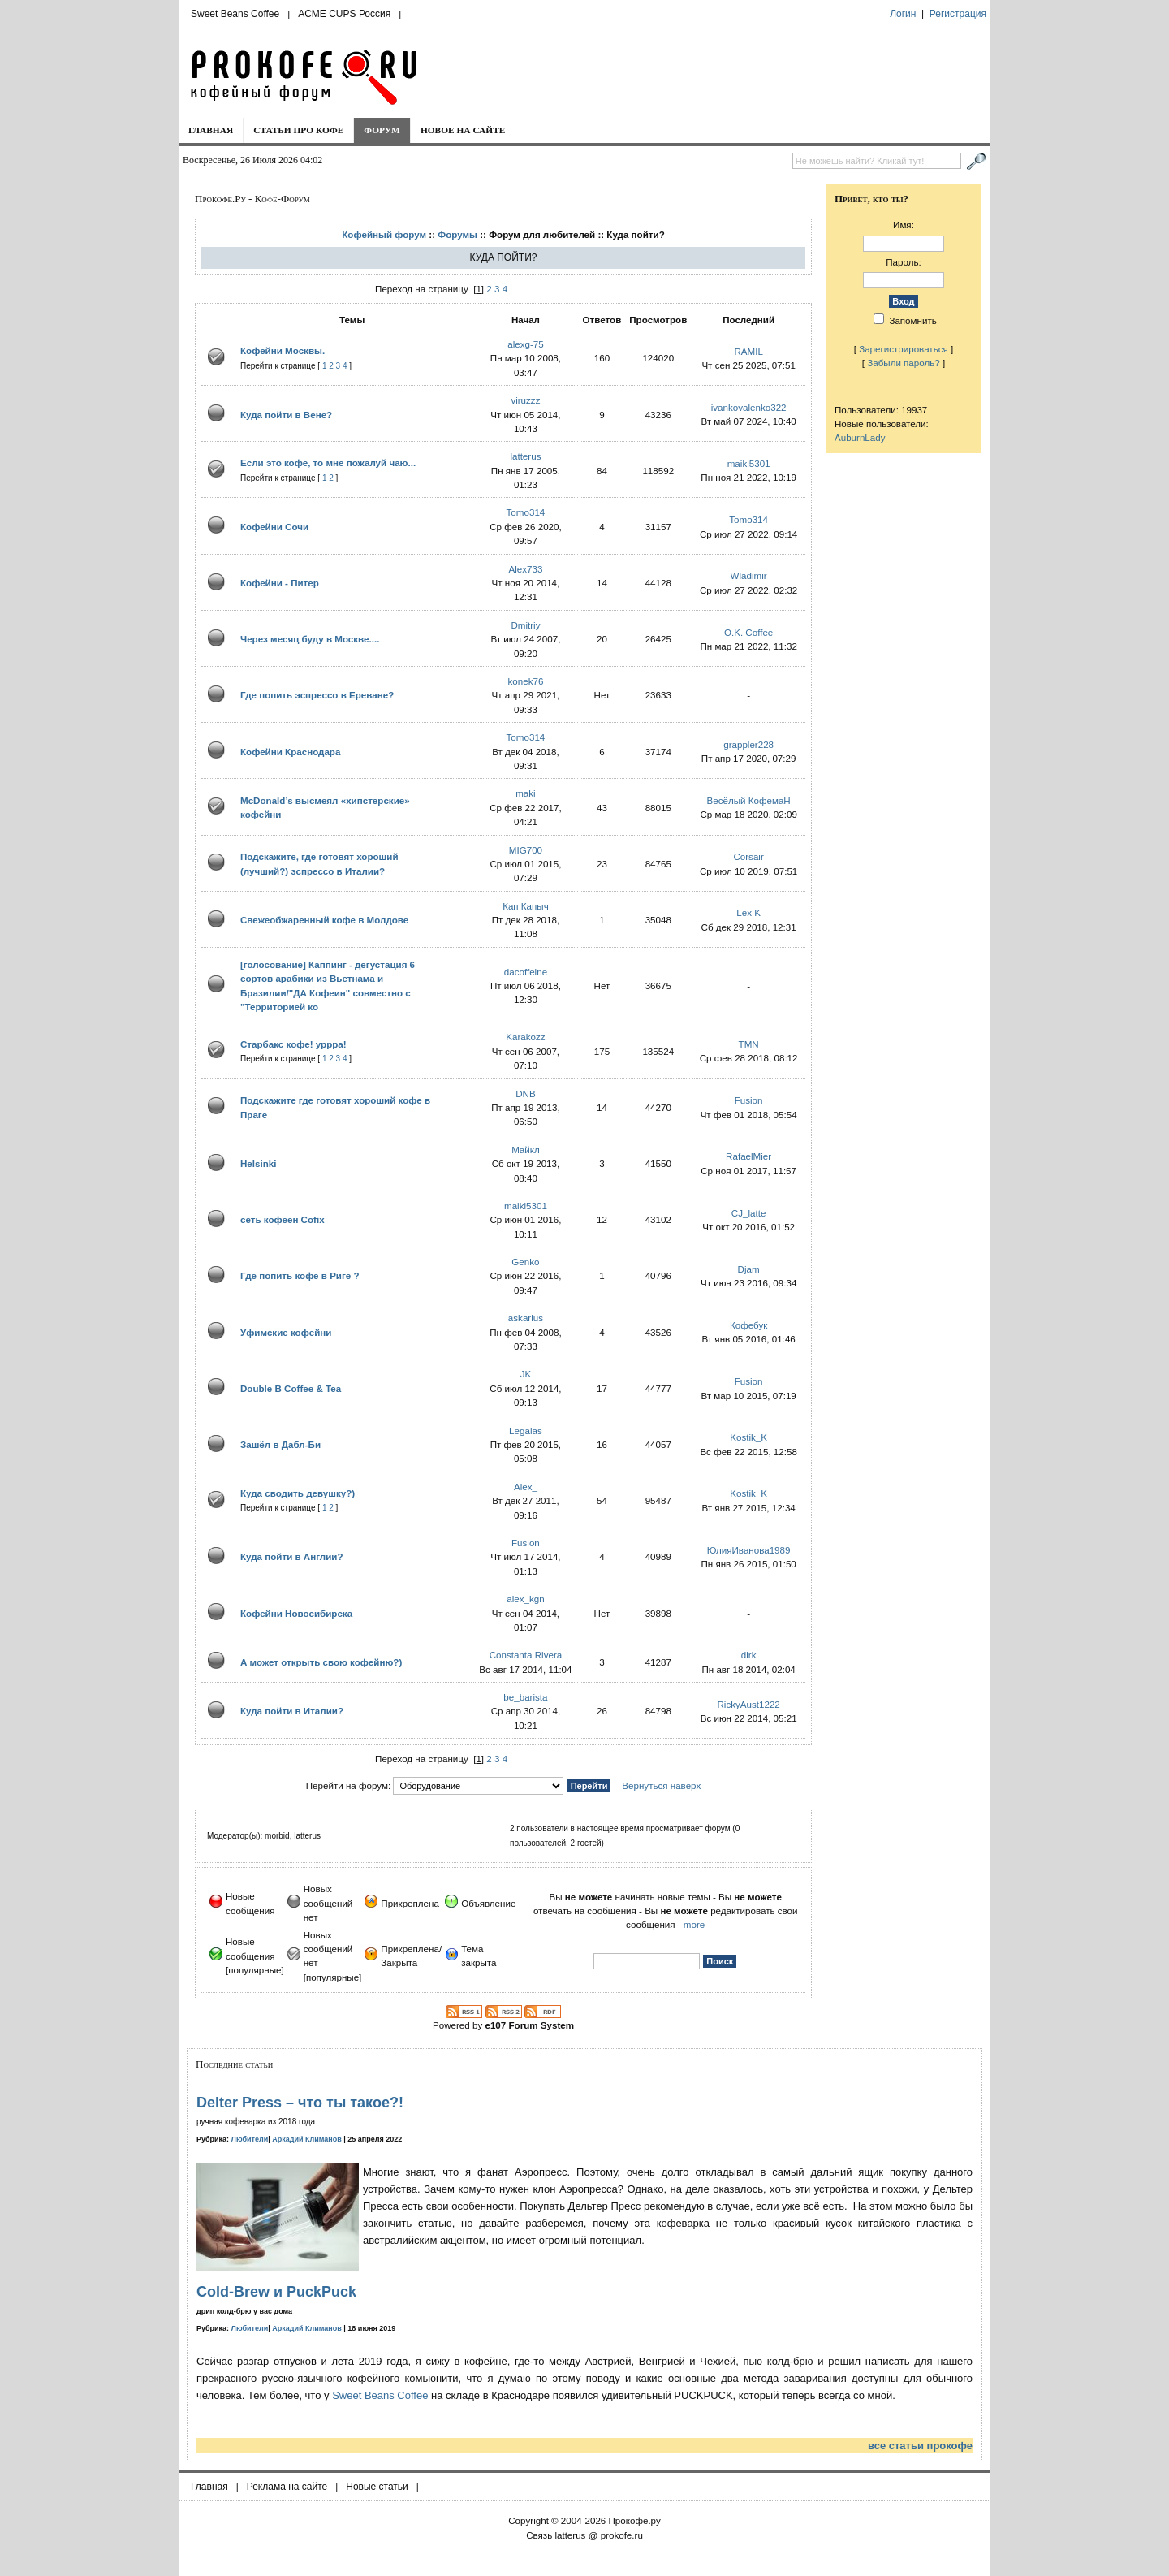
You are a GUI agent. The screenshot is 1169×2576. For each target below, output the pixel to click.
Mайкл (525, 1149)
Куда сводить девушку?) (297, 1493)
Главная (210, 130)
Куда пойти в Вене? (286, 414)
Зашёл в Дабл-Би (280, 1444)
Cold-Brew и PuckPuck (276, 2292)
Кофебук (748, 1325)
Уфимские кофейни (285, 1332)
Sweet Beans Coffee (235, 13)
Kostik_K (748, 1437)
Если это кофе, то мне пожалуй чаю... (328, 462)
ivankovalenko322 (749, 407)
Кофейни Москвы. (282, 350)
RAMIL (748, 351)
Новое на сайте (463, 130)
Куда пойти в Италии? (291, 1710)
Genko (525, 1261)
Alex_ (525, 1486)
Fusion (749, 1100)
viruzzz (525, 400)
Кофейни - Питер (279, 582)
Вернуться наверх (661, 1785)
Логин (903, 13)
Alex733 (525, 569)
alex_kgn (525, 1598)
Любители (250, 2139)
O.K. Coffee (748, 632)
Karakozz (525, 1036)
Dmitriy (525, 625)
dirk (749, 1654)
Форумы (457, 234)
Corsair (748, 856)
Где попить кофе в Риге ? (300, 1275)
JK (526, 1373)
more (694, 1924)
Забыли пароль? (903, 362)
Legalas (525, 1430)
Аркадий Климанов (307, 2139)
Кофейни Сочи (274, 526)
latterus (525, 456)
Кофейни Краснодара (290, 751)
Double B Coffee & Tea (290, 1388)
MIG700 (525, 850)
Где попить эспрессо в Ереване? (317, 694)
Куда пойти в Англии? (291, 1556)
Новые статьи (377, 2486)
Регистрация (958, 13)
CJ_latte (748, 1213)
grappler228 (748, 744)
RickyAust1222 (748, 1704)
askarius (525, 1317)
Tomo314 (526, 512)
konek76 (526, 681)
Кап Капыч (526, 906)
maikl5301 (748, 463)
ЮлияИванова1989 (749, 1550)
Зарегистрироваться (903, 349)
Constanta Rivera (526, 1654)
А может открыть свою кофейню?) (321, 1662)
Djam (749, 1269)
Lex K (748, 912)
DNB (525, 1093)
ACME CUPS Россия (344, 13)
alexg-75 (525, 344)
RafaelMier (748, 1156)
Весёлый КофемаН (749, 800)
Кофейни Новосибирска (296, 1613)
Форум (382, 130)
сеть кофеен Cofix (282, 1219)
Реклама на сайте (287, 2486)
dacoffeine (525, 971)
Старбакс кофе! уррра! (293, 1044)
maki (525, 793)
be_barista (525, 1697)
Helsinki (258, 1163)
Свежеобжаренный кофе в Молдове (324, 919)
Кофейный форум (384, 234)
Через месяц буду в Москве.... (309, 638)
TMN (749, 1044)
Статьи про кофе (298, 130)
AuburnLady (860, 437)
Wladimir (749, 575)
